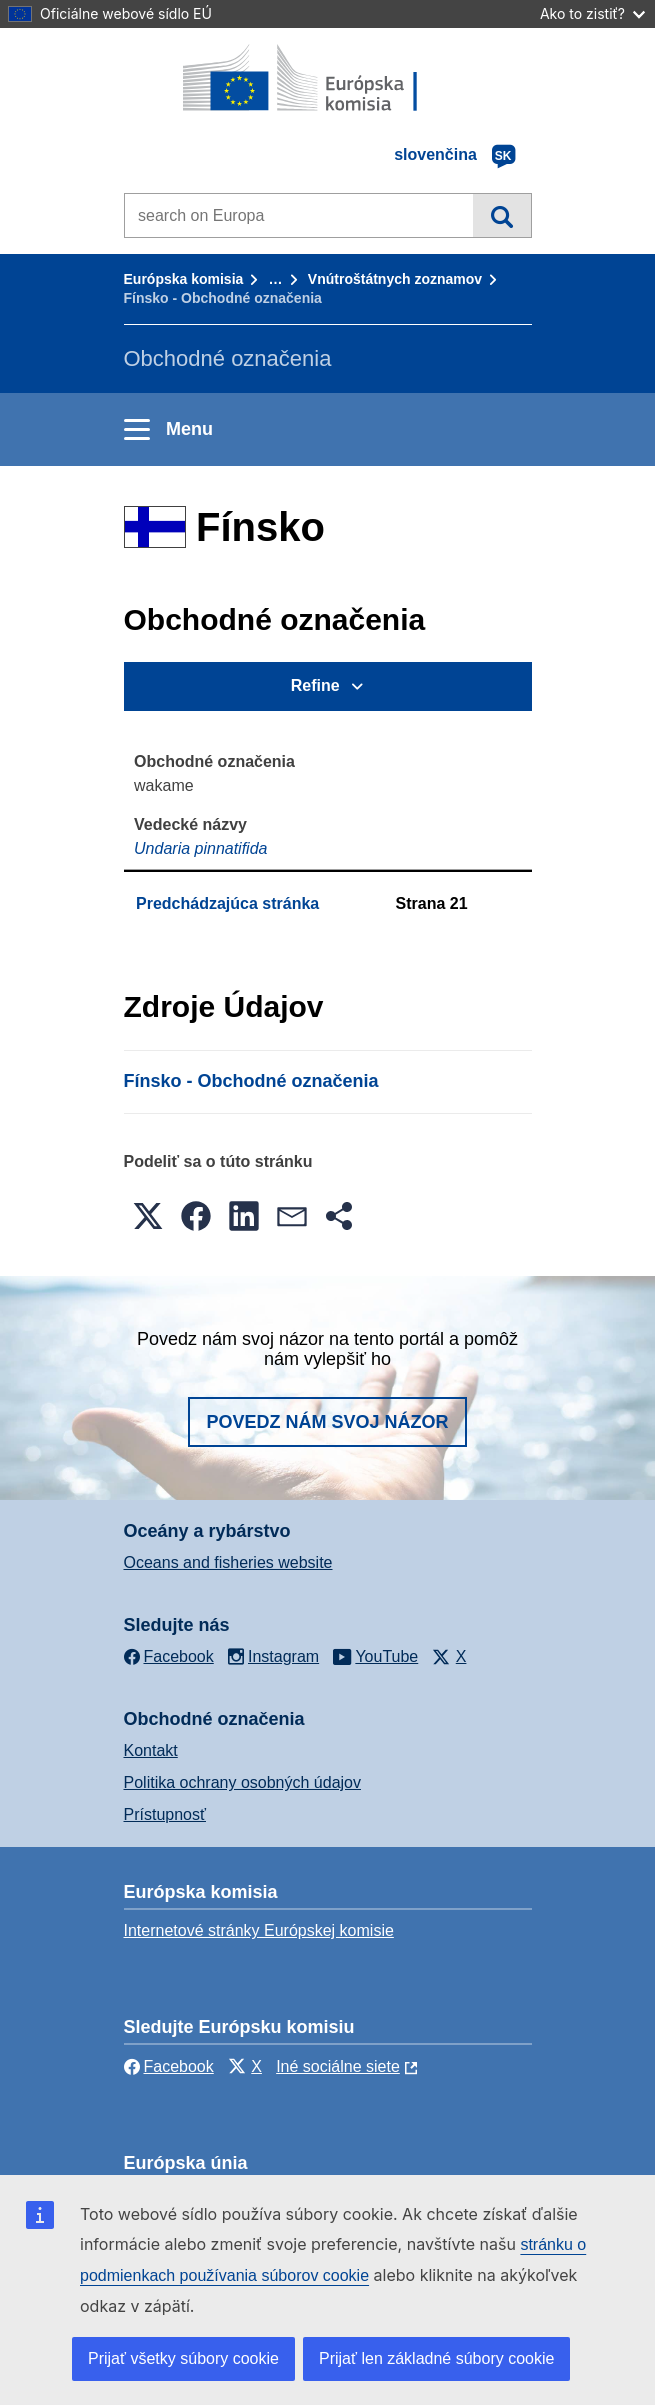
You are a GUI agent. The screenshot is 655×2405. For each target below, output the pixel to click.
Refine (315, 685)
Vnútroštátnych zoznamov (395, 279)
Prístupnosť (165, 1814)
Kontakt (151, 1750)
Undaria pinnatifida (200, 848)
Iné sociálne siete (338, 2066)
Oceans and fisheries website (228, 1562)
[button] (148, 1216)
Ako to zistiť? (592, 13)
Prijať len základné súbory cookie (436, 2358)
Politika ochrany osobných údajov (242, 1782)
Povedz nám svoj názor (327, 1422)
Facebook (169, 2066)
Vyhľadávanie (501, 215)
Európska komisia (184, 279)
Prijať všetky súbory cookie (183, 2358)
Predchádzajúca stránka (227, 903)
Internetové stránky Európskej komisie (259, 1930)
